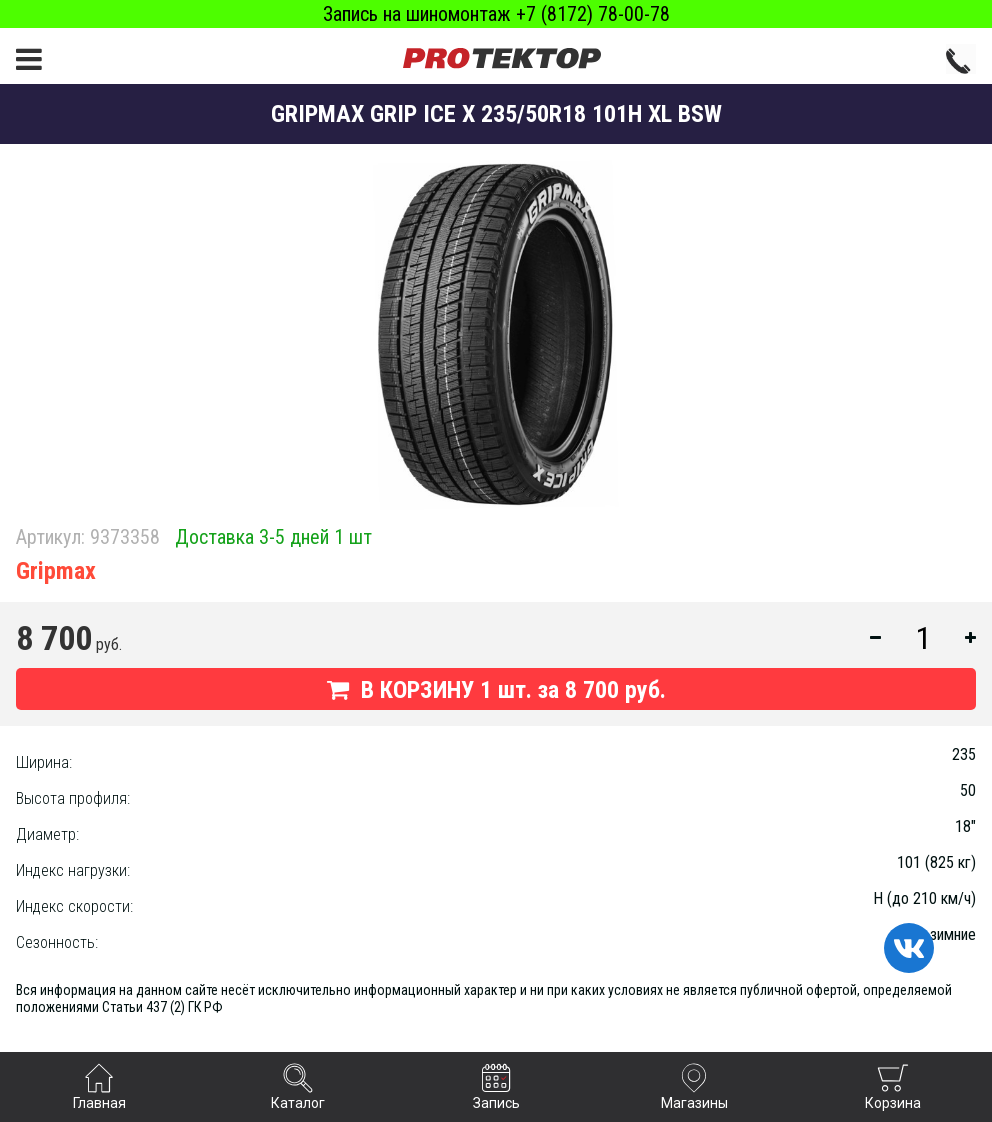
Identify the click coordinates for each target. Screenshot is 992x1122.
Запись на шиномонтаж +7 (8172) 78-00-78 (496, 14)
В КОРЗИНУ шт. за (496, 690)
